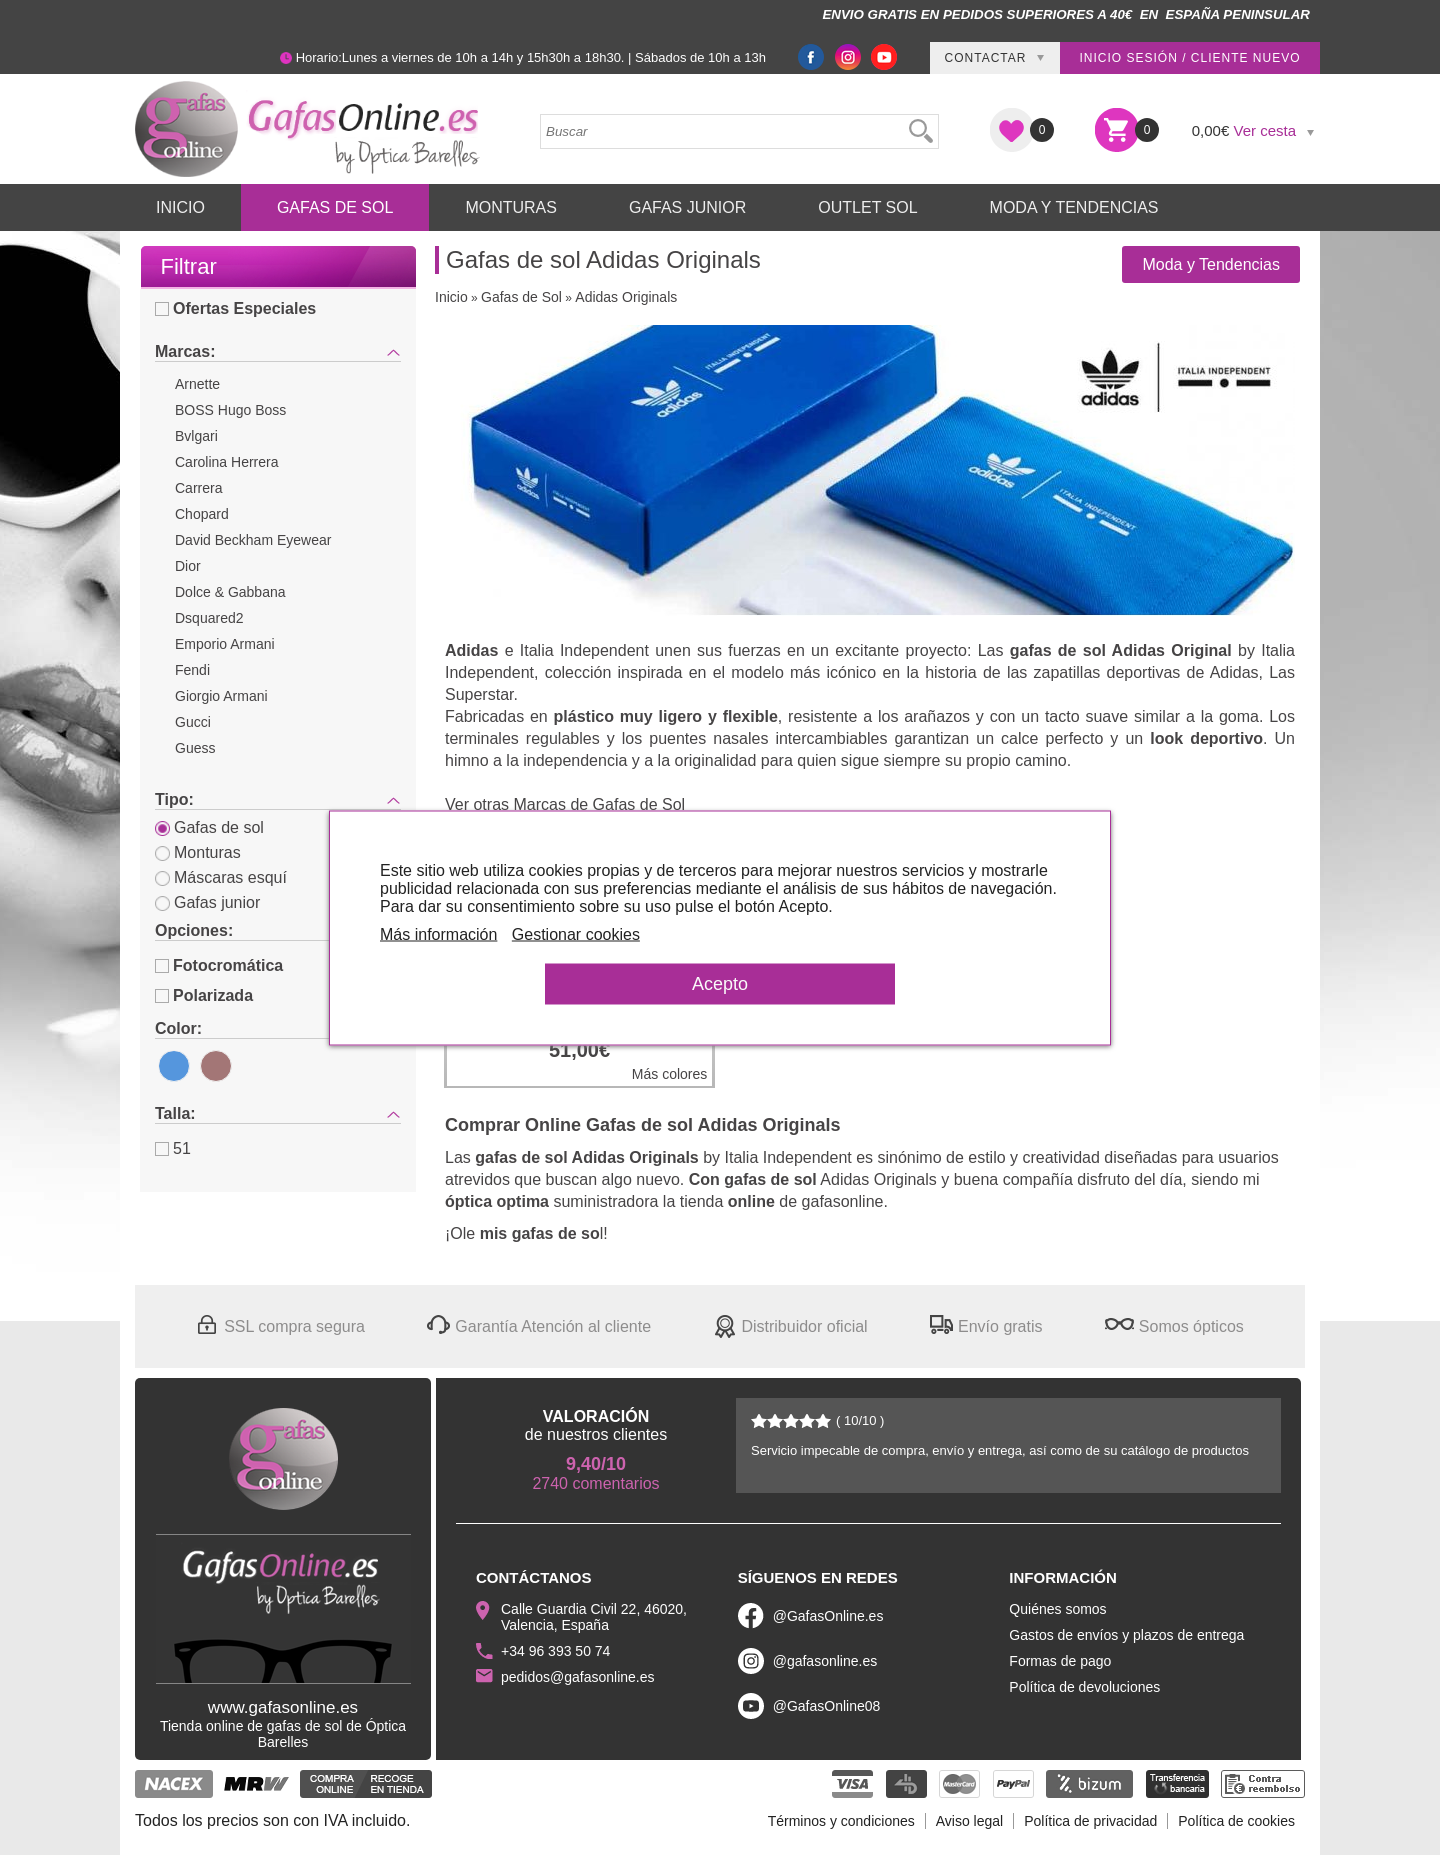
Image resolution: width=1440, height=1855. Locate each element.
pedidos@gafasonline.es (578, 1677)
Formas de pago (1060, 1661)
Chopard (202, 514)
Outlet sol (867, 207)
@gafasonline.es (825, 1661)
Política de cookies (1236, 1821)
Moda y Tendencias (1074, 207)
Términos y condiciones (841, 1821)
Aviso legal (969, 1821)
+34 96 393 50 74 (555, 1651)
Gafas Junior (687, 207)
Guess (195, 748)
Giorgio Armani (221, 696)
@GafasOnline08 (827, 1706)
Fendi (192, 670)
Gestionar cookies (576, 933)
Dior (188, 566)
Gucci (193, 722)
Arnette (197, 384)
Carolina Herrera (226, 462)
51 (173, 1148)
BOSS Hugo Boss (230, 410)
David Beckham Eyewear (253, 540)
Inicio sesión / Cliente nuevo (1189, 58)
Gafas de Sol (335, 207)
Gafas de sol (209, 827)
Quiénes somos (1057, 1609)
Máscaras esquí (221, 877)
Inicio (180, 207)
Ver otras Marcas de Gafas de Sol (565, 804)
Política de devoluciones (1084, 1687)
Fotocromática (219, 965)
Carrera (198, 488)
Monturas (511, 207)
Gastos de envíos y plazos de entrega (1126, 1635)
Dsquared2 (209, 618)
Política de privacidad (1090, 1821)
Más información (438, 933)
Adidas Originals (626, 297)
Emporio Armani (225, 644)
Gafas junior (207, 902)
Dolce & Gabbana (230, 592)
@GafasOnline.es (828, 1616)
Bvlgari (196, 436)
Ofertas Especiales (235, 308)
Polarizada (204, 995)
